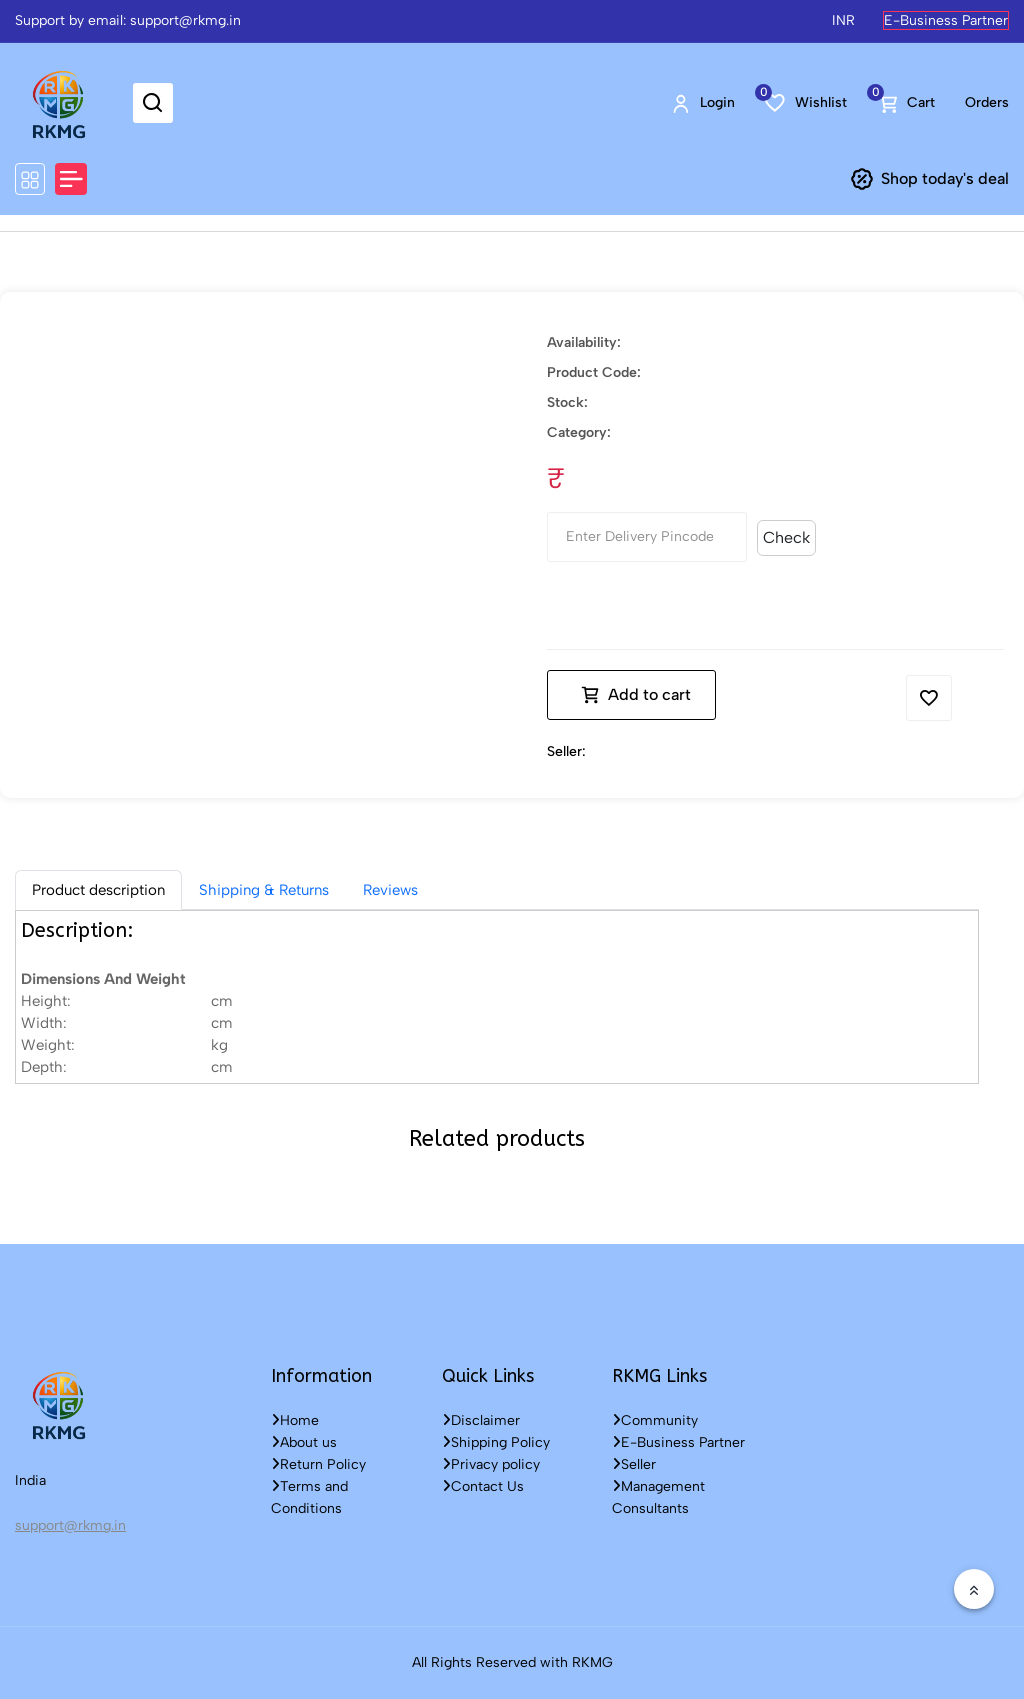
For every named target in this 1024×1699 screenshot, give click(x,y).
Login (702, 103)
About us (304, 1442)
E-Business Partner (946, 20)
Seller (634, 1464)
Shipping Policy (496, 1442)
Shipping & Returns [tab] (264, 890)
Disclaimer (481, 1420)
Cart (906, 102)
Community (655, 1420)
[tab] (98, 890)
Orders (987, 102)
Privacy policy (491, 1464)
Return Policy (318, 1464)
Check (786, 537)
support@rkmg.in (70, 1525)
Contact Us (483, 1486)
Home (295, 1420)
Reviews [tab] (390, 890)
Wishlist (806, 102)
